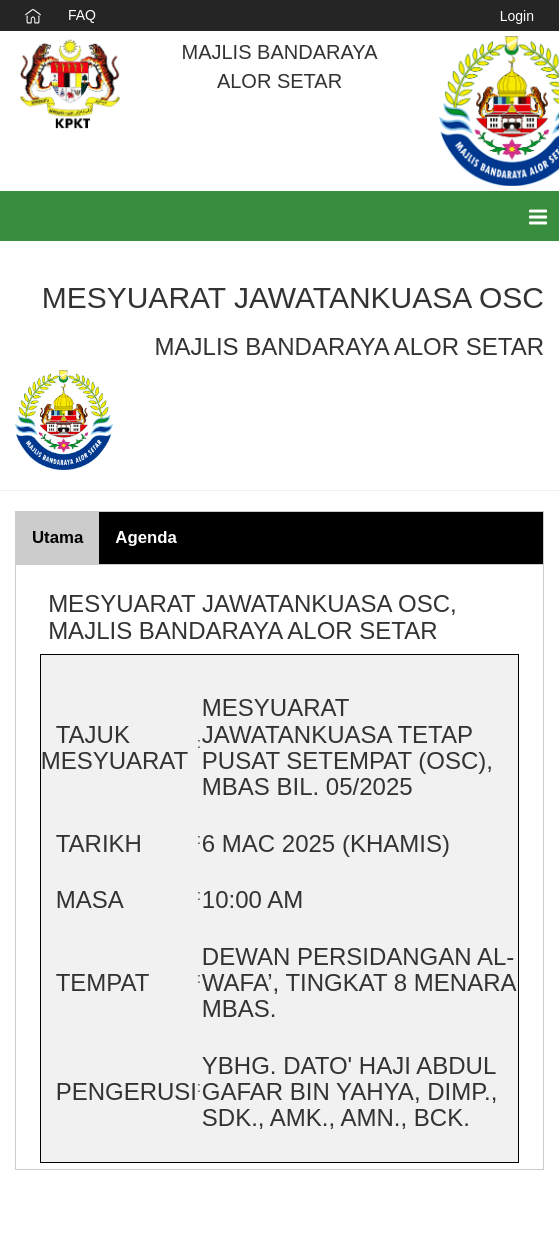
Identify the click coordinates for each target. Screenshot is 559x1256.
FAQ (82, 15)
